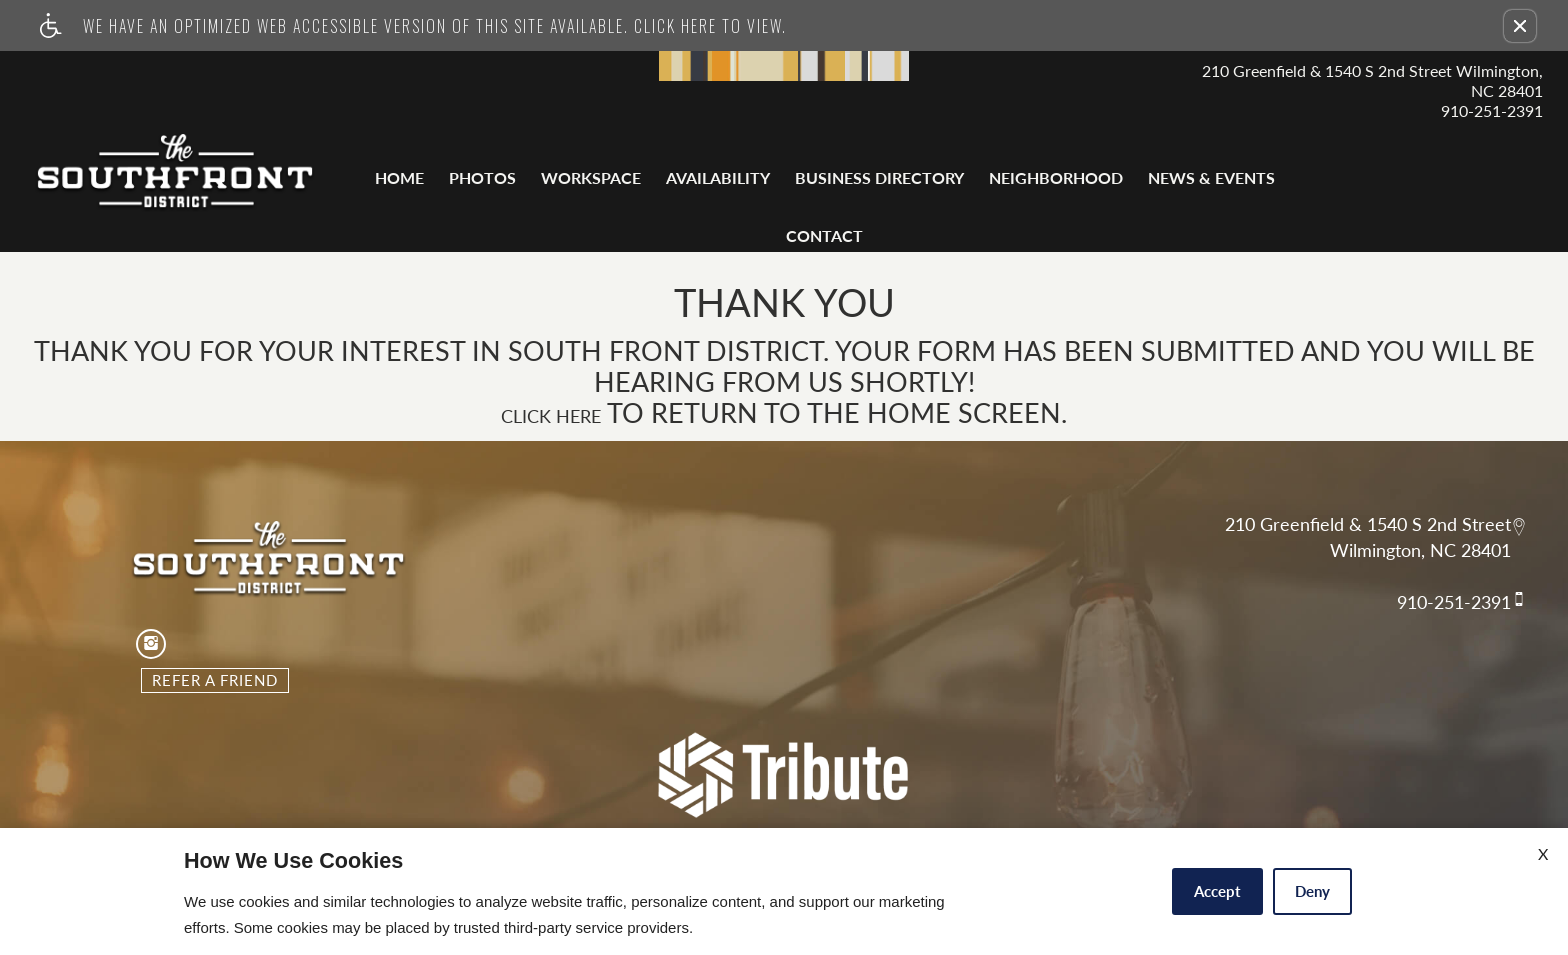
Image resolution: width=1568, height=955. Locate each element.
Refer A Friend (215, 680)
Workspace (591, 177)
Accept (1217, 891)
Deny (1312, 891)
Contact (824, 235)
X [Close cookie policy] (1543, 853)
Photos (482, 177)
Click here (551, 417)
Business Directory (879, 177)
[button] (1520, 26)
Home (399, 177)
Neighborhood (1056, 177)
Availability (718, 177)
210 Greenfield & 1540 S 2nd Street (1368, 524)
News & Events (1211, 177)
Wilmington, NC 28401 (1420, 551)
